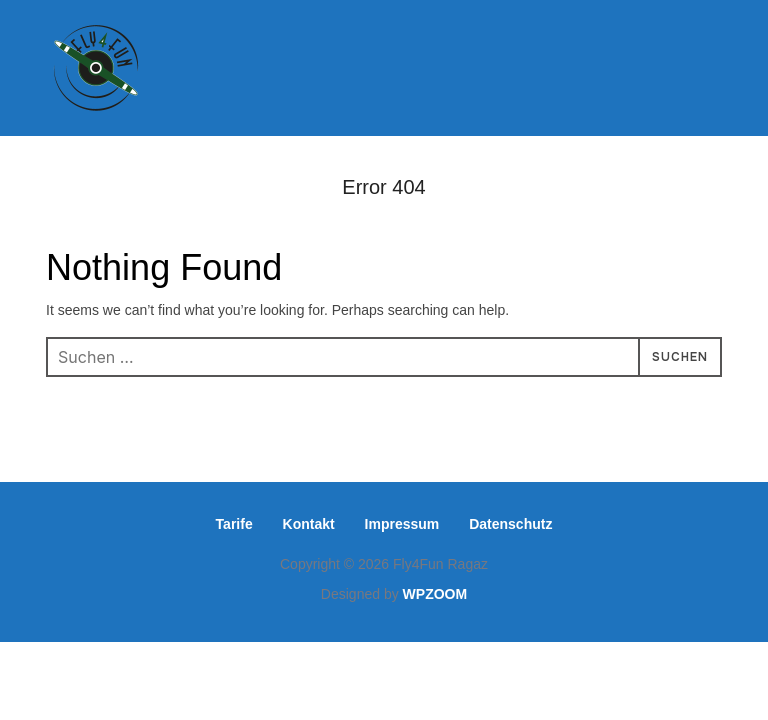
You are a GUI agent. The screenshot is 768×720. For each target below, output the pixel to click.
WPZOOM (435, 594)
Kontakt (309, 524)
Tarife (234, 524)
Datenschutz (510, 524)
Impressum (402, 524)
